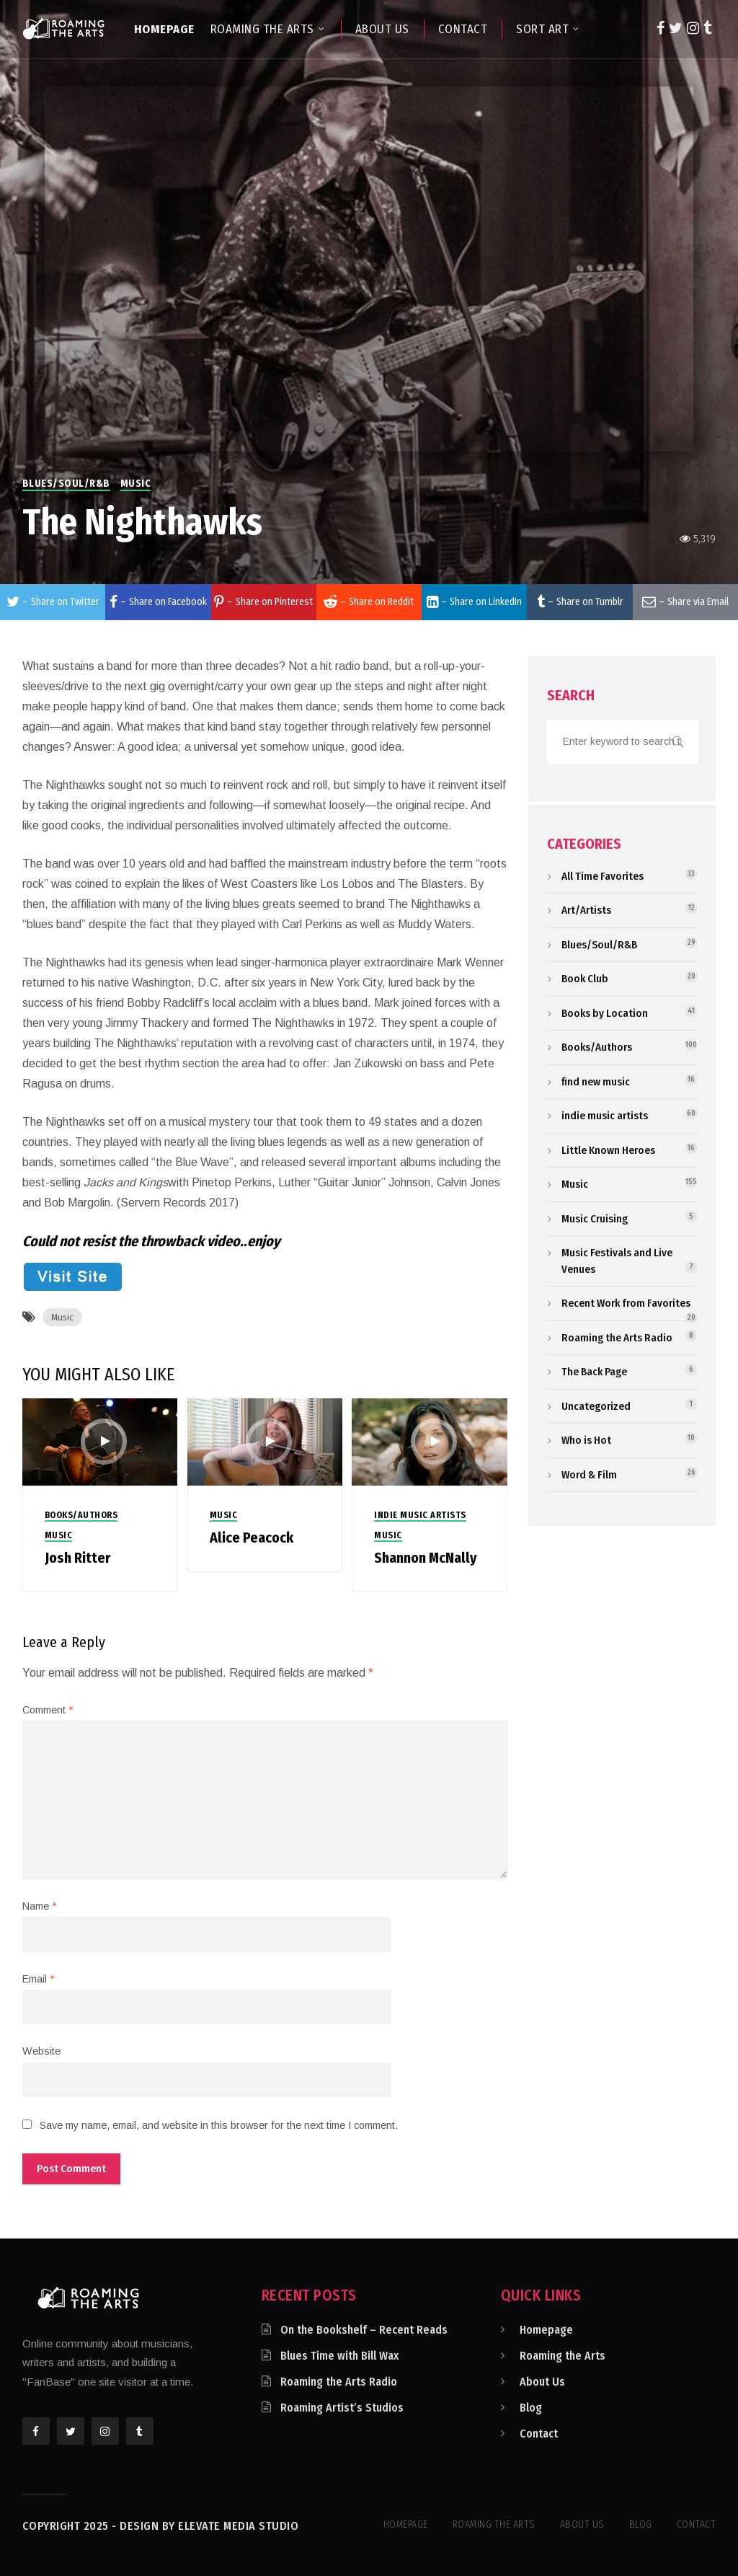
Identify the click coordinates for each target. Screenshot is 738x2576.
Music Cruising (594, 1218)
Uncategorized (596, 1406)
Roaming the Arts (562, 2356)
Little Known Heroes (608, 1150)
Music (135, 483)
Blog (531, 2407)
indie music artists (420, 1515)
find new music (595, 1081)
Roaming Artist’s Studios (342, 2407)
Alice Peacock (251, 1537)
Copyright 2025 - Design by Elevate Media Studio (160, 2526)
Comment (47, 1710)
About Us (542, 2381)
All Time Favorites (602, 876)
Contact (539, 2433)
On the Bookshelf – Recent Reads (364, 2330)
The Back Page (594, 1371)
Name (39, 1906)
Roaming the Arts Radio (616, 1337)
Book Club (584, 978)
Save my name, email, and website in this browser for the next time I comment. (219, 2125)
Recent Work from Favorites (625, 1303)
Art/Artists (586, 910)
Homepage (546, 2330)
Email (38, 1979)
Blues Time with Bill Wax (339, 2356)
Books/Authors (81, 1515)
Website (41, 2051)
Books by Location (604, 1013)
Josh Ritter (77, 1557)
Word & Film (589, 1474)
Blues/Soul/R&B (66, 483)
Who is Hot (586, 1440)
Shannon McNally (425, 1557)
